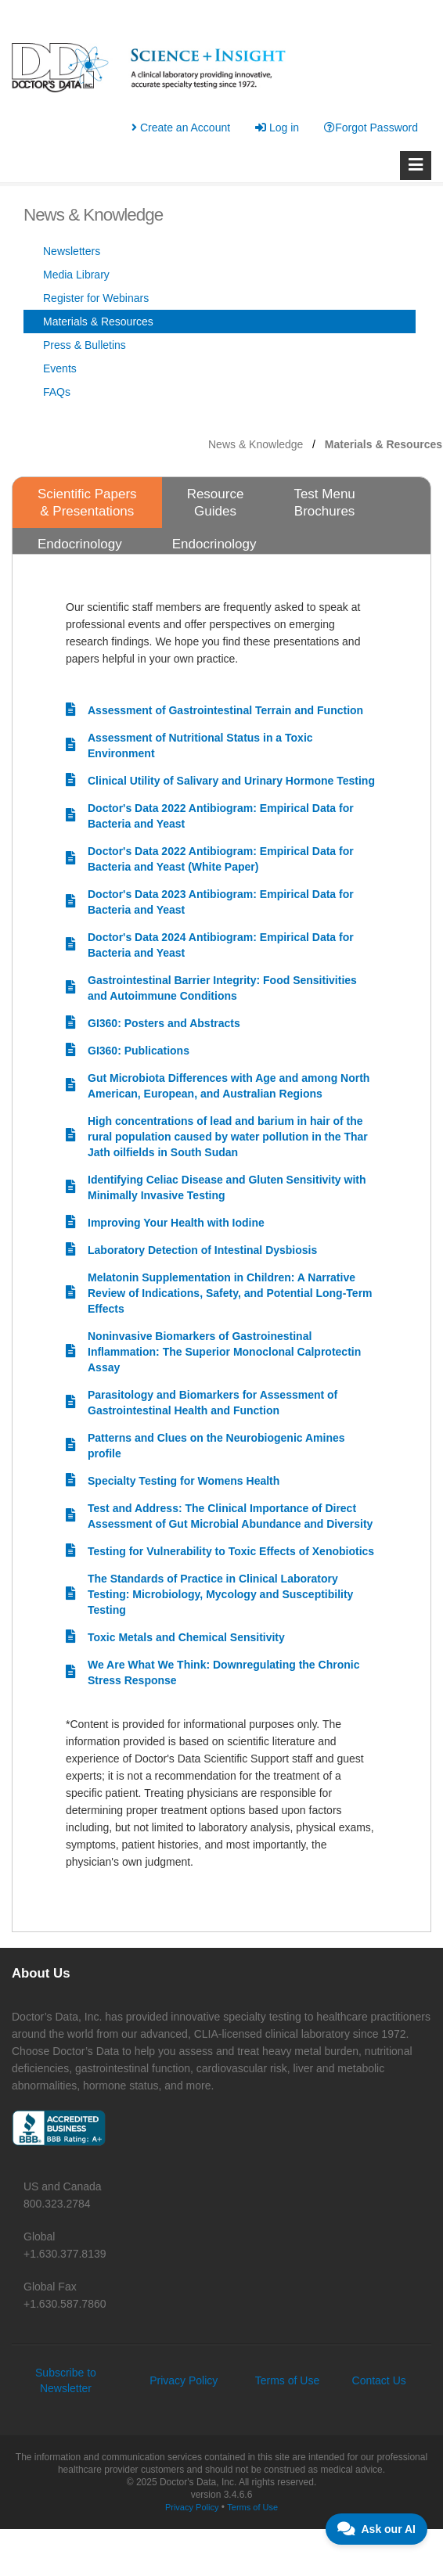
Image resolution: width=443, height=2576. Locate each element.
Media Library (76, 274)
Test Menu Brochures (324, 503)
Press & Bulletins (84, 345)
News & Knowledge (255, 444)
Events (60, 368)
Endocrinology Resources (80, 553)
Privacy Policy (183, 2380)
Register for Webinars (96, 298)
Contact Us (379, 2380)
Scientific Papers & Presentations (87, 503)
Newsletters (71, 251)
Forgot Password (371, 127)
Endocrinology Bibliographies (214, 553)
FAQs (56, 392)
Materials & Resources (98, 321)
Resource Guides (215, 503)
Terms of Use (287, 2380)
